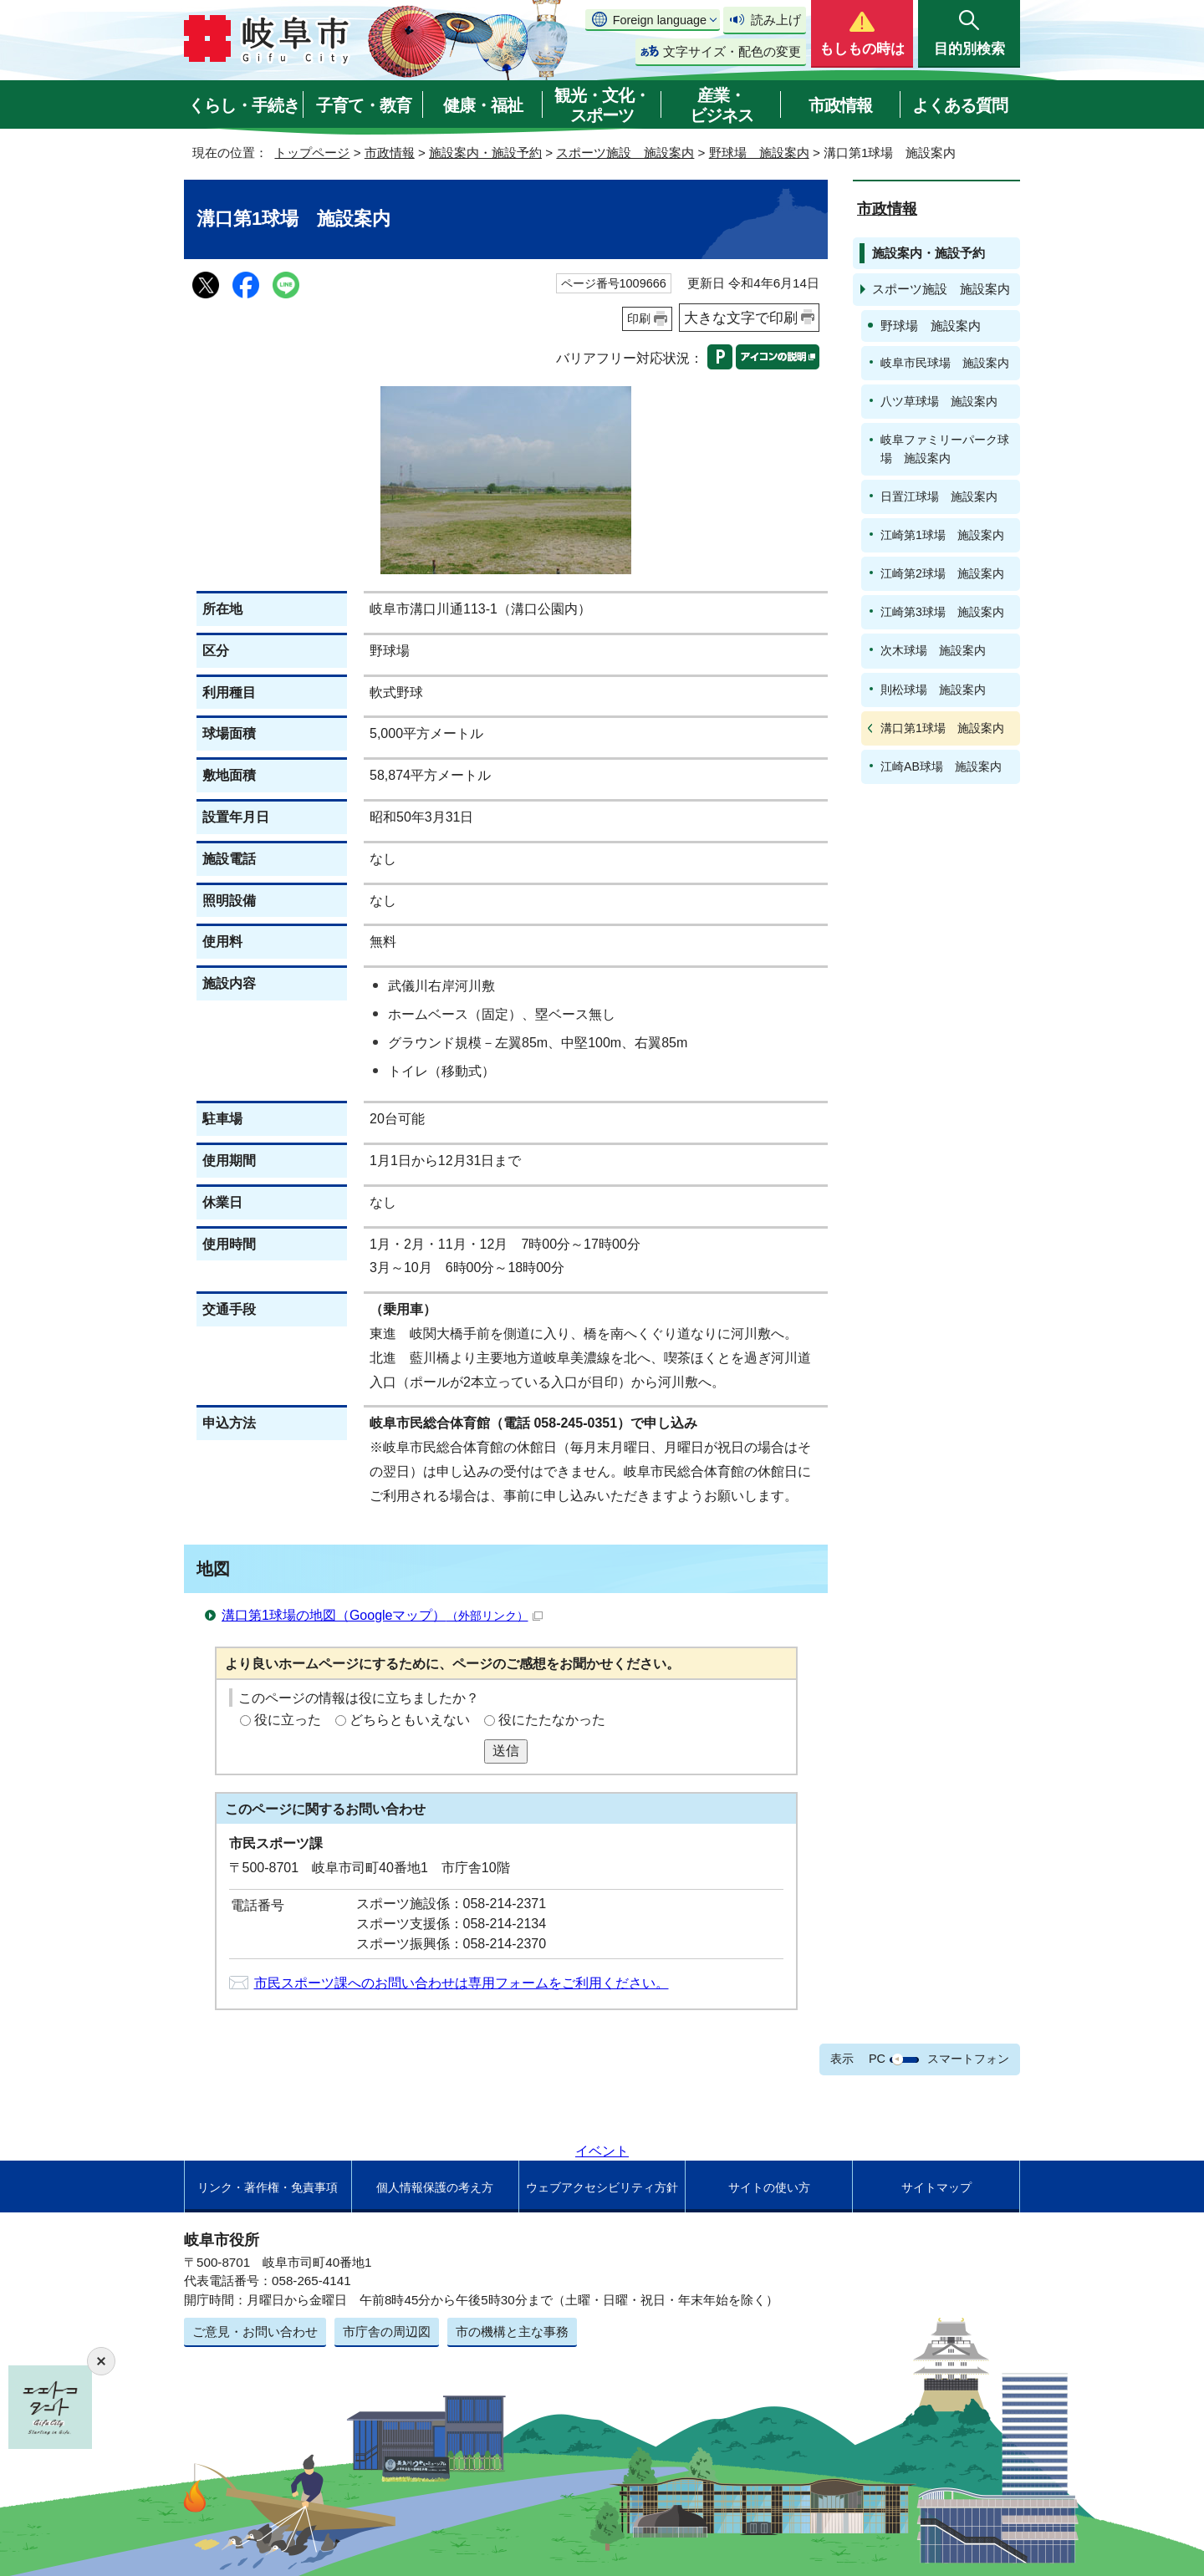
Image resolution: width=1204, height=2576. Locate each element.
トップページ (311, 152)
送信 (505, 1751)
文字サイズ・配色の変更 (732, 51)
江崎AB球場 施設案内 (941, 766)
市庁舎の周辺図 (387, 2331)
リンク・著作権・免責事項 (267, 2187)
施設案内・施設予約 (485, 152)
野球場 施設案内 (759, 152)
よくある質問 (960, 105)
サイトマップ (936, 2187)
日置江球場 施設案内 (938, 496)
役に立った (287, 1720)
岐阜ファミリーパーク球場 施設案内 (944, 448)
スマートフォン (968, 2058)
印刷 (638, 318)
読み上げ (776, 20)
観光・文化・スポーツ (602, 105)
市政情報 (840, 105)
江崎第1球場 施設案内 (942, 535)
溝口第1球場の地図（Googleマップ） (382, 1615)
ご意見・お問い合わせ (255, 2331)
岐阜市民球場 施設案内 (944, 362)
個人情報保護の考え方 (434, 2187)
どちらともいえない (409, 1720)
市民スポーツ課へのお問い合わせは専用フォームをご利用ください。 (461, 1983)
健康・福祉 (483, 105)
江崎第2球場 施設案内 (942, 573)
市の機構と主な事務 (512, 2331)
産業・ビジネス (721, 105)
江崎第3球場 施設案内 (942, 612)
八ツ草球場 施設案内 (938, 401)
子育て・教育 (363, 105)
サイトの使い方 (769, 2187)
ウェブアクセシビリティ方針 (602, 2187)
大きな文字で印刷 (741, 317)
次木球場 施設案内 (933, 650)
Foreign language (660, 20)
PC (877, 2058)
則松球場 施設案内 (933, 689)
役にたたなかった (551, 1720)
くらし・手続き (243, 105)
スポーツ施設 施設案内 (625, 152)
